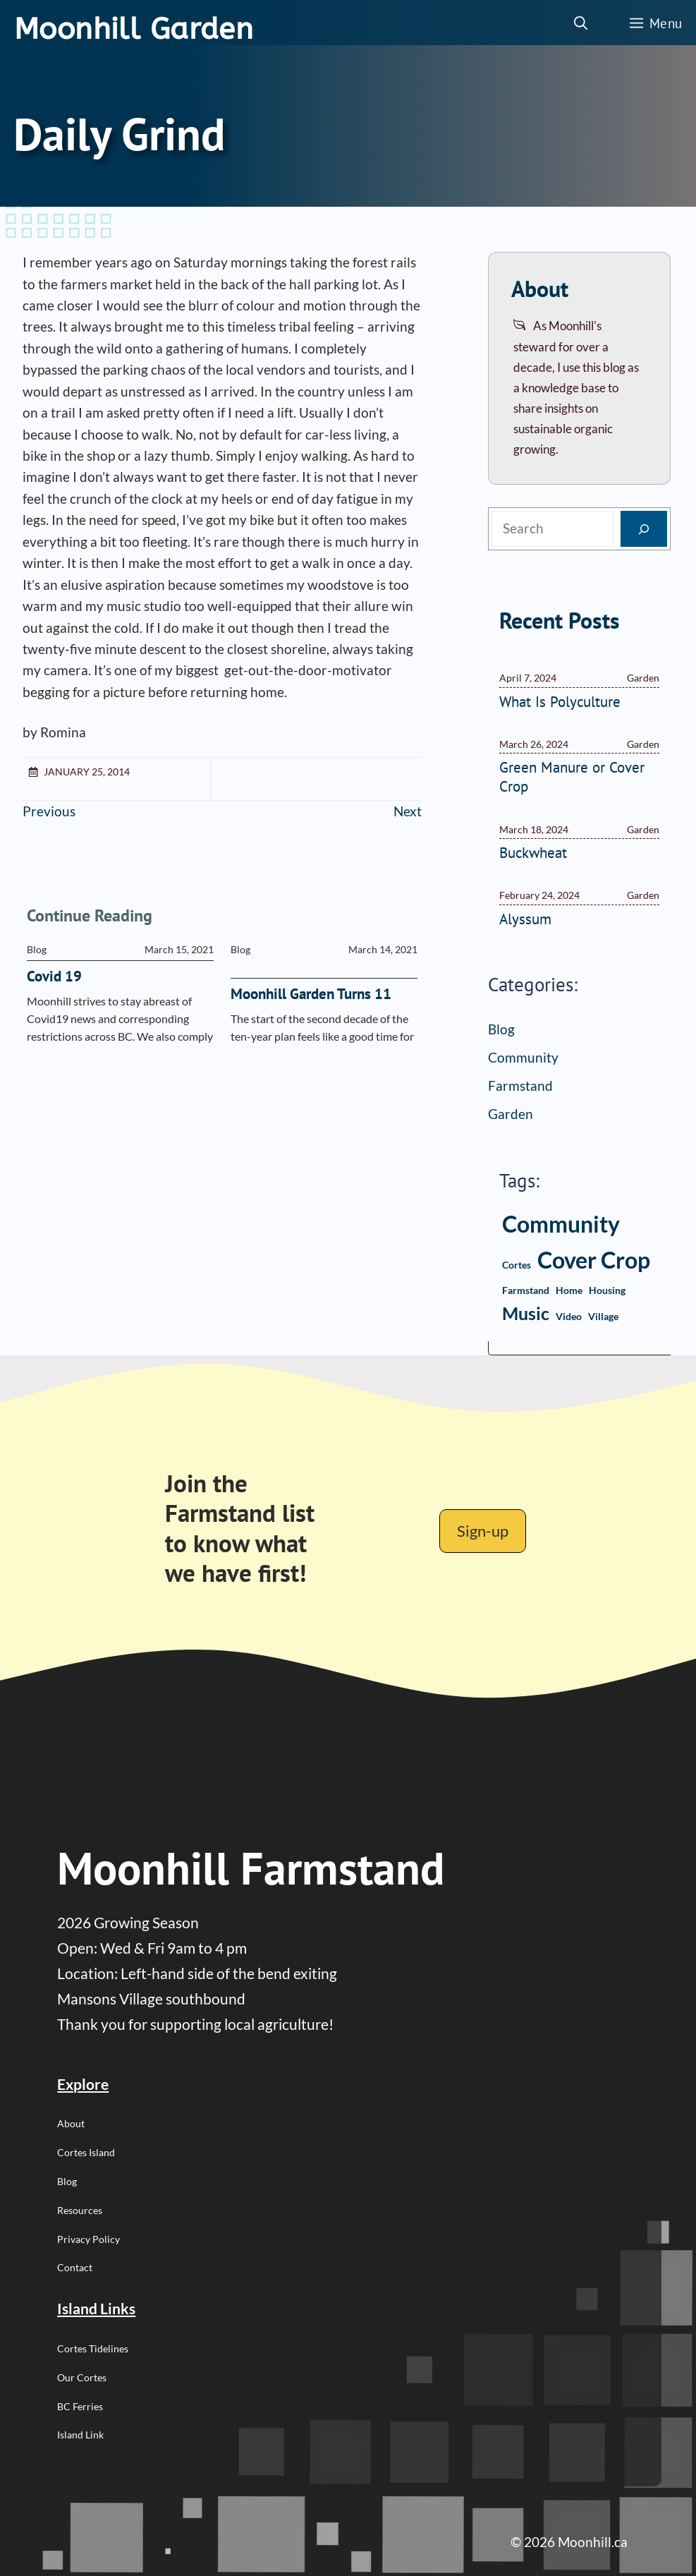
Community (523, 1057)
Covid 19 (54, 976)
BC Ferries (80, 2406)
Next (407, 811)
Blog (501, 1029)
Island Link (80, 2435)
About (71, 2123)
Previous (49, 811)
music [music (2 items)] (525, 1313)
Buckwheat (533, 852)
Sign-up (482, 1530)
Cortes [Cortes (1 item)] (516, 1265)
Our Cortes (81, 2377)
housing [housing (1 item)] (607, 1290)
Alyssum (525, 919)
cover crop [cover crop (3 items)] (593, 1260)
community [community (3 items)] (561, 1224)
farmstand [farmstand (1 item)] (525, 1290)
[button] (581, 23)
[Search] (644, 529)
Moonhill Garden (133, 29)
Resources (79, 2210)
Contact (74, 2267)
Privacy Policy (88, 2239)
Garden (510, 1114)
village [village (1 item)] (603, 1316)
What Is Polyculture (560, 701)
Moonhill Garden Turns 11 (311, 993)
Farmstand (520, 1085)
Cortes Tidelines (92, 2348)
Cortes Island (86, 2152)
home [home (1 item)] (569, 1290)
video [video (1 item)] (569, 1316)
